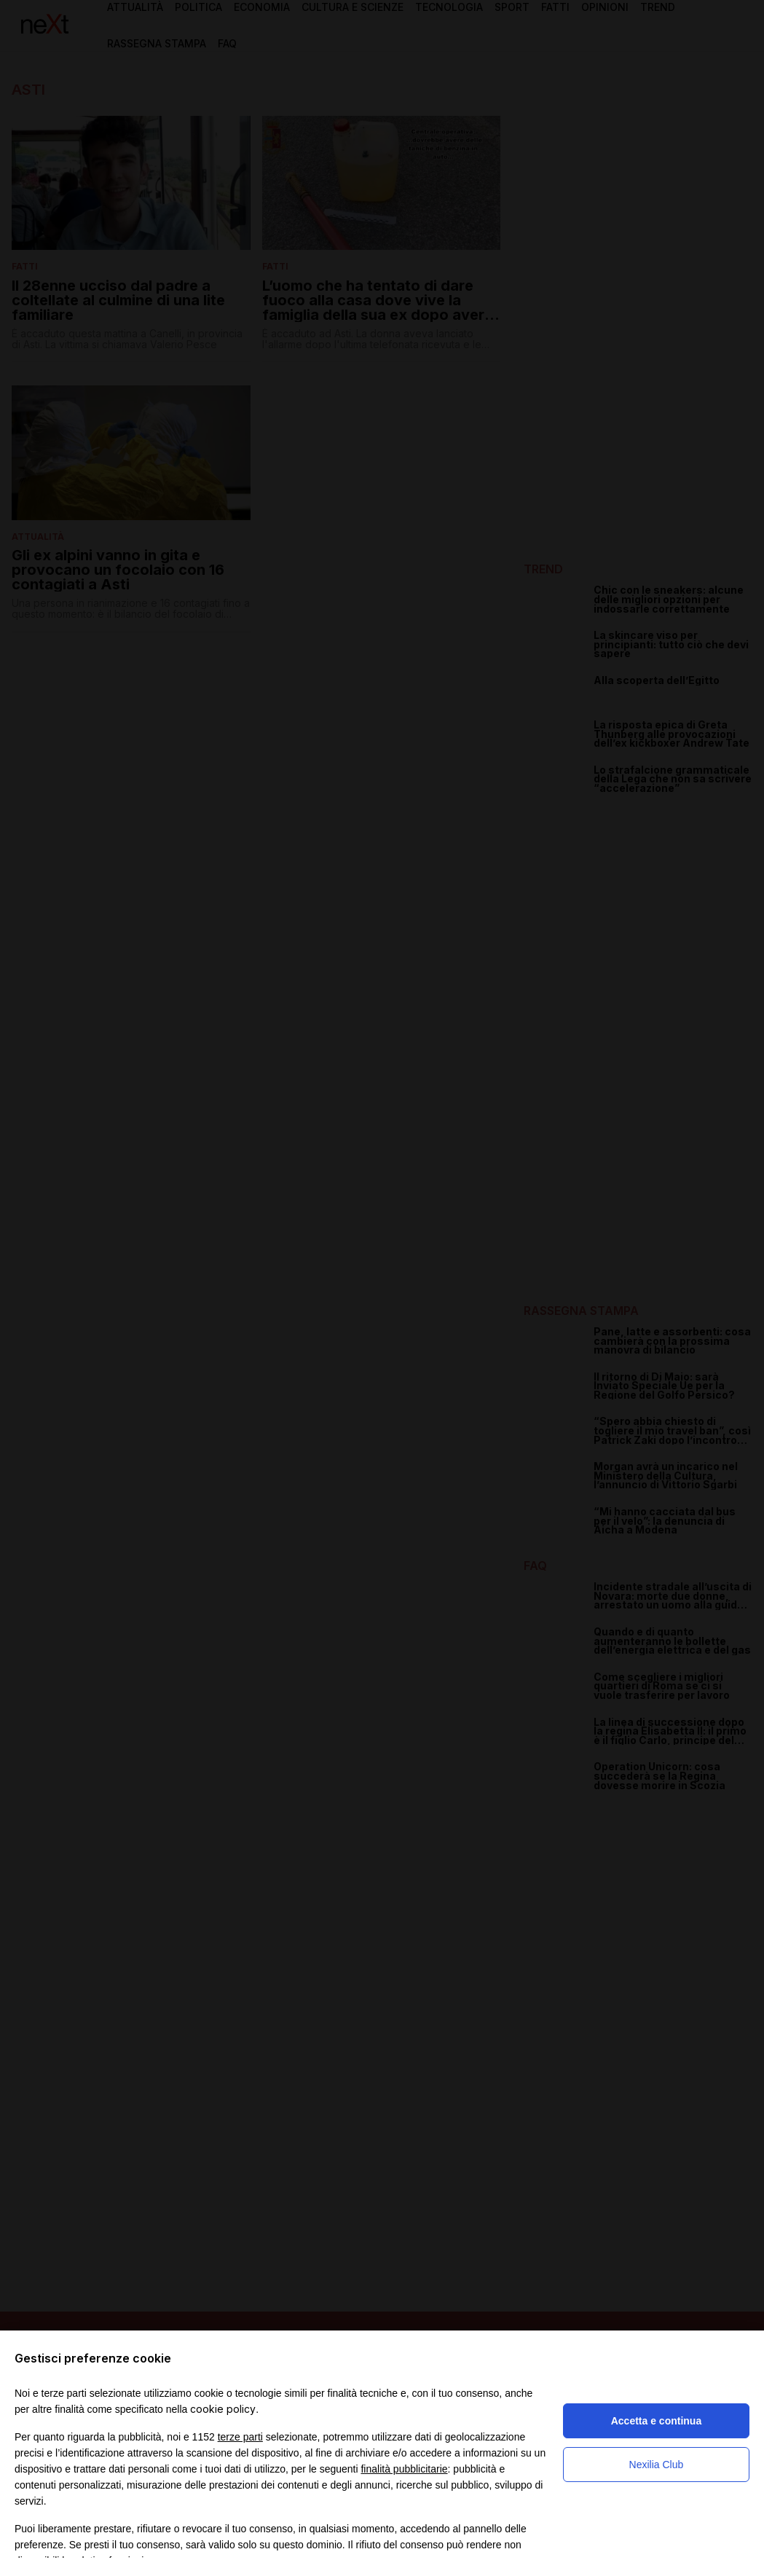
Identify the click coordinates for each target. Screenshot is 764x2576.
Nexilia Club (656, 2464)
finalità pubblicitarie (404, 2469)
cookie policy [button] (223, 2409)
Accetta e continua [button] (656, 2421)
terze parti (240, 2437)
